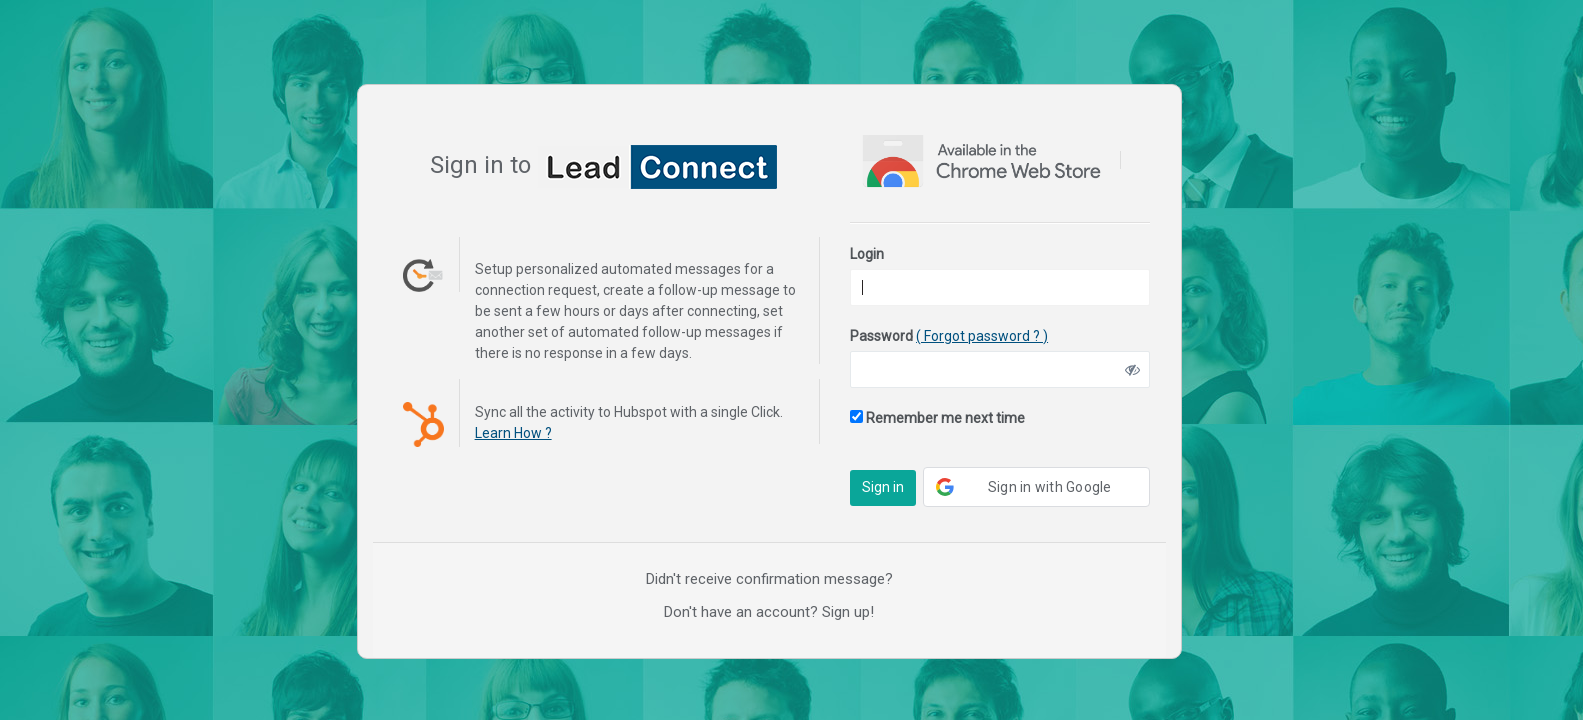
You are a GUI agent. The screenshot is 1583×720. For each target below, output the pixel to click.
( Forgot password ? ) (982, 336)
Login (867, 254)
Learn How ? (513, 433)
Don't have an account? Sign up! (769, 612)
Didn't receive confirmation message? (769, 579)
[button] (1036, 487)
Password (949, 336)
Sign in (883, 487)
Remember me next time (937, 418)
